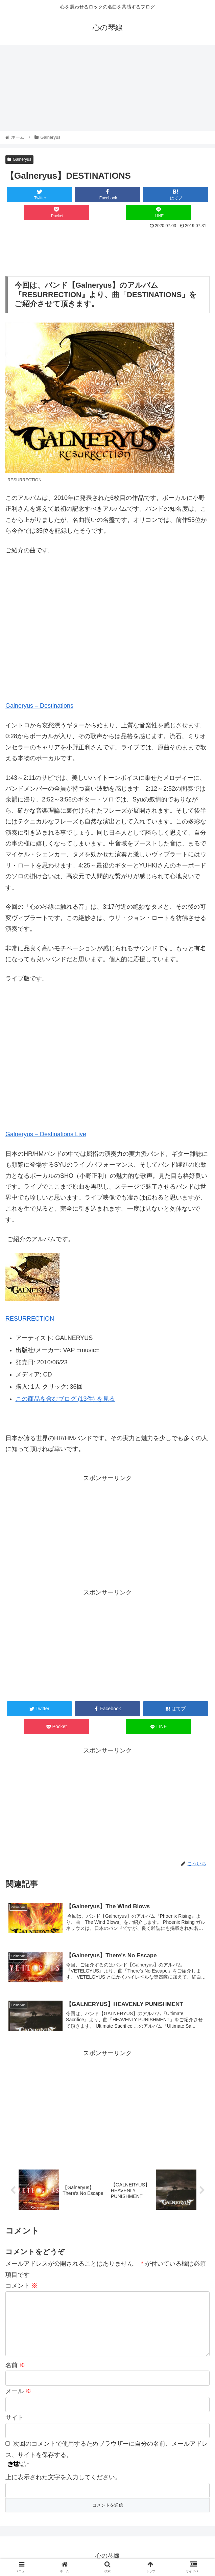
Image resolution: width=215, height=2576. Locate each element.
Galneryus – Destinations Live (45, 1134)
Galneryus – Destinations (39, 706)
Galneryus (19, 159)
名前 (15, 2365)
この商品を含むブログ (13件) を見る (65, 1399)
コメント (21, 2286)
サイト (14, 2418)
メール (18, 2392)
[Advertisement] (107, 251)
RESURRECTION (29, 1319)
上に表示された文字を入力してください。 (63, 2478)
